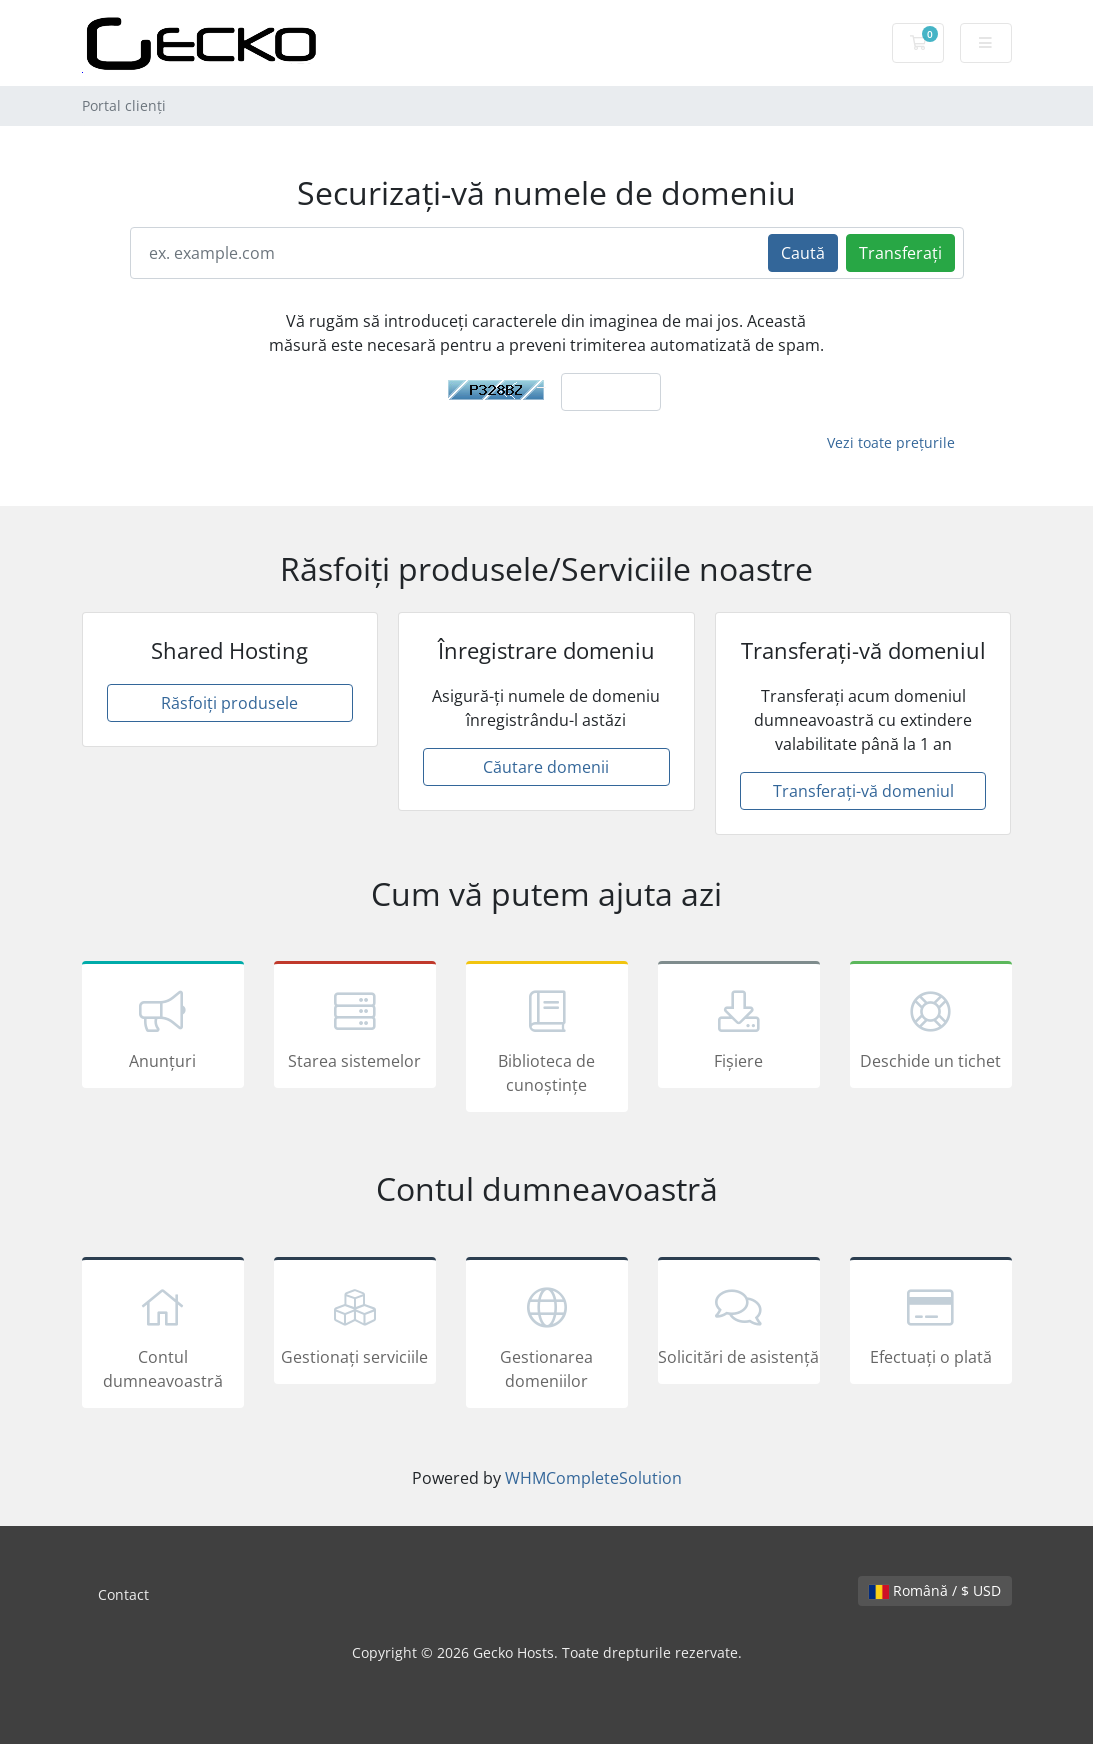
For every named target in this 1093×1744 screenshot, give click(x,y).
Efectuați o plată (931, 1324)
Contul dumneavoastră (163, 1336)
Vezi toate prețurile (891, 442)
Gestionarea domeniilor (547, 1336)
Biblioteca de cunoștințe (547, 1040)
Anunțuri (163, 1028)
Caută (803, 253)
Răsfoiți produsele (229, 703)
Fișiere (739, 1028)
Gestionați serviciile (355, 1324)
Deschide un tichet (931, 1028)
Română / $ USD (935, 1590)
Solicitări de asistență (739, 1324)
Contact (123, 1594)
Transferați (900, 253)
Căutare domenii (546, 767)
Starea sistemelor (355, 1028)
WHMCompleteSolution (593, 1478)
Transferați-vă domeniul (863, 791)
